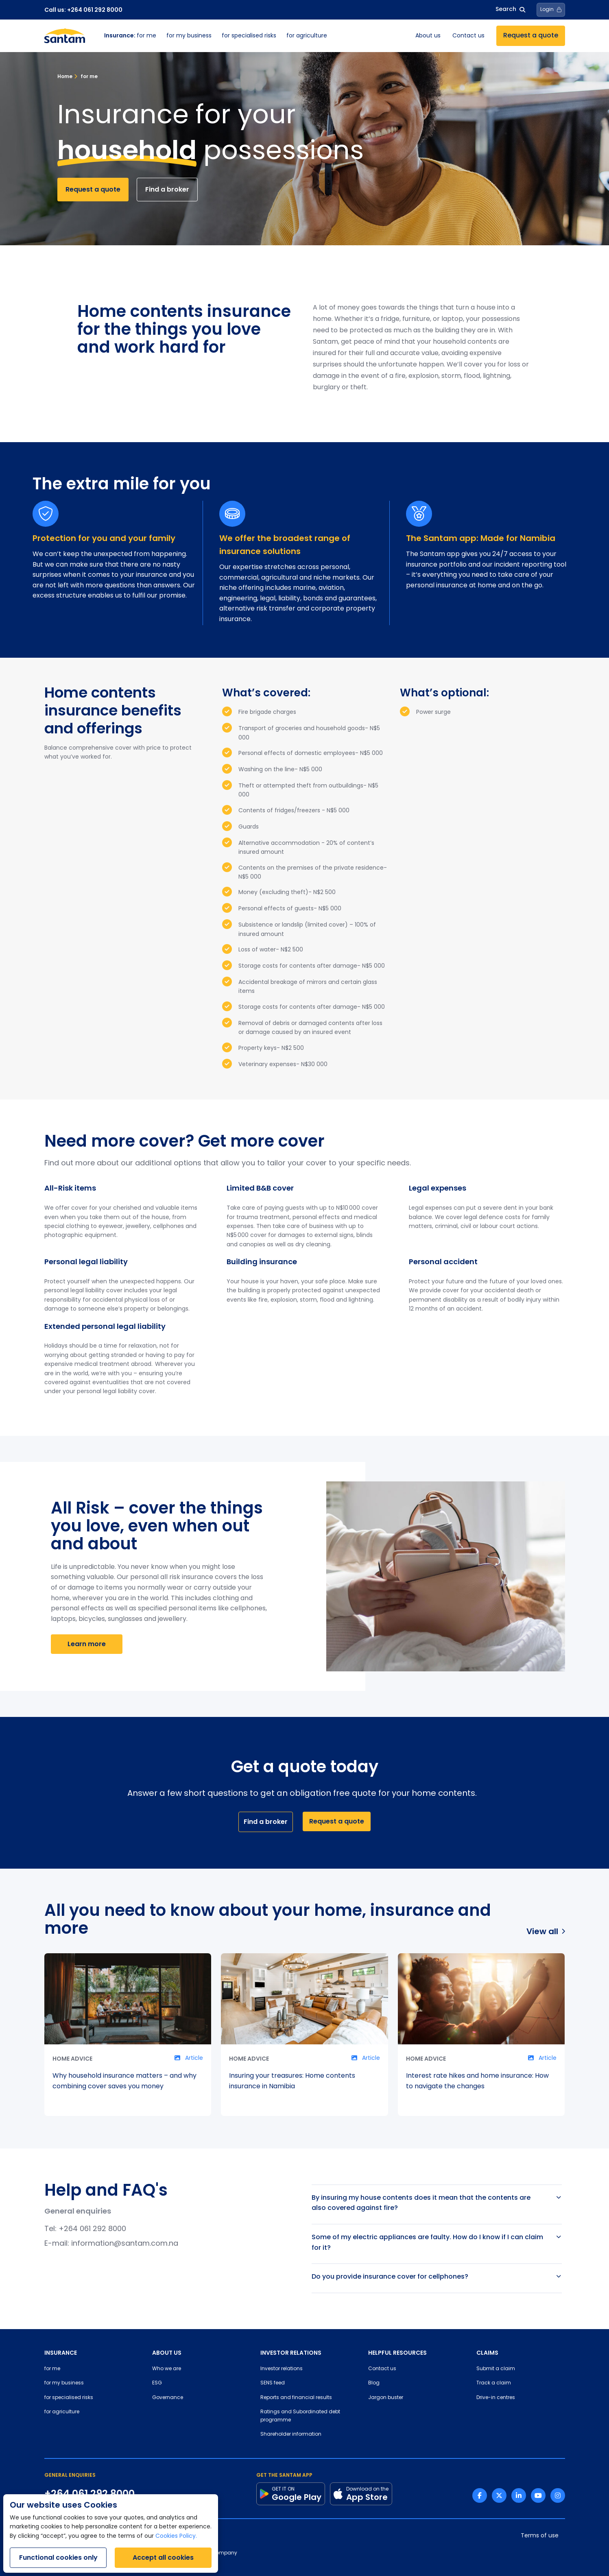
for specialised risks (249, 36)
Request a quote (530, 36)
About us (428, 36)
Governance (167, 2397)
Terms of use (540, 2536)
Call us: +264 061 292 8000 (83, 10)
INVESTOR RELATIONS (290, 2353)
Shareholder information (290, 2434)
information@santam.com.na (124, 2244)
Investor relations (281, 2369)
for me (130, 36)
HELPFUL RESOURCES (397, 2353)
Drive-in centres (495, 2397)
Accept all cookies (163, 2557)
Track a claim (493, 2383)
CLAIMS (487, 2353)
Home (64, 76)
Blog (374, 2383)
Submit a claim (495, 2369)
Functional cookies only (58, 2557)
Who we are (166, 2369)
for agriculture (306, 36)
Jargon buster (385, 2397)
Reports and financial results (296, 2397)
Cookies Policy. (176, 2536)
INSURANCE (60, 2353)
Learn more (87, 1644)
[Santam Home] (64, 35)
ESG (157, 2383)
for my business (189, 36)
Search (510, 10)
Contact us (468, 36)
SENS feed (272, 2383)
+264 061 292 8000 (92, 2229)
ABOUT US (166, 2353)
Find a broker (167, 189)
